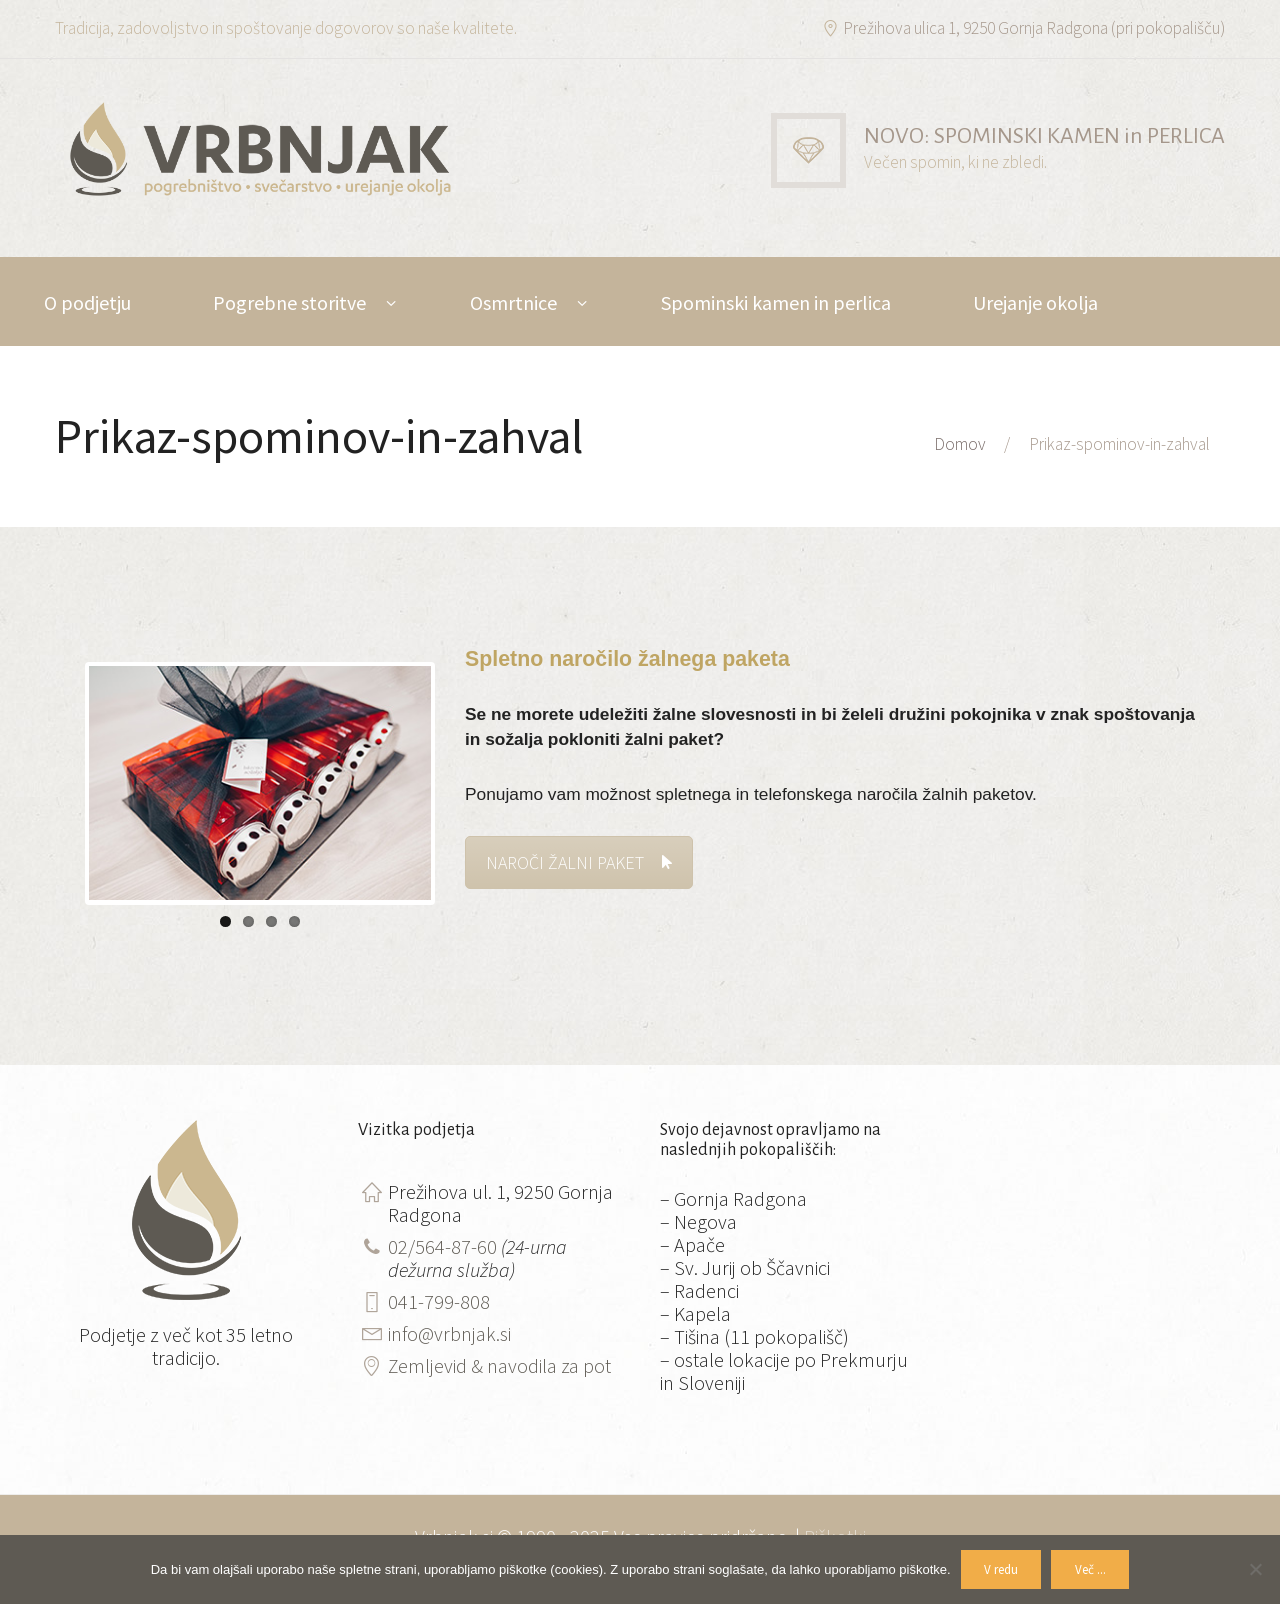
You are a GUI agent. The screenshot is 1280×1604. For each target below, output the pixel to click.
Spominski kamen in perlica (776, 302)
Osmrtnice (513, 302)
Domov (960, 444)
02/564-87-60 (442, 1245)
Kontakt (79, 391)
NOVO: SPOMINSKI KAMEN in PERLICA (1044, 136)
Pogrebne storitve (289, 302)
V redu (1001, 1569)
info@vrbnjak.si (449, 1332)
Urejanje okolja (1035, 302)
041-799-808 (439, 1300)
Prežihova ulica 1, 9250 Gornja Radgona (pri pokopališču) (1034, 28)
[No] (1255, 1569)
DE (208, 391)
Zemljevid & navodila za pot (499, 1364)
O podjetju (87, 302)
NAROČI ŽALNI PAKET (579, 862)
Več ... (1090, 1569)
